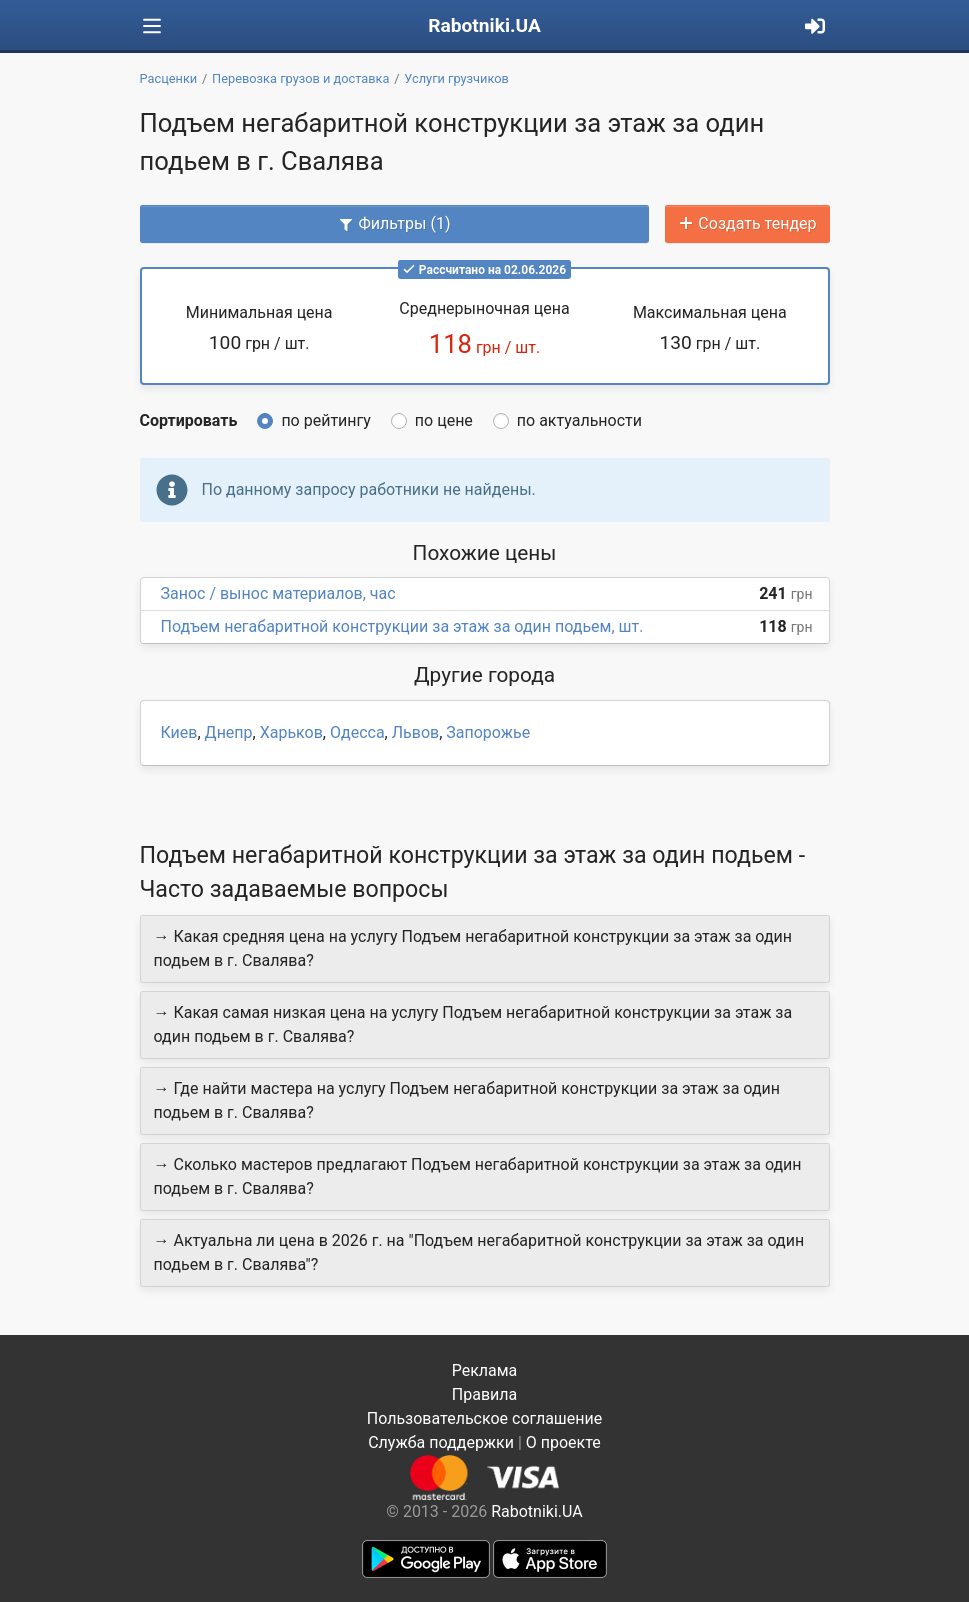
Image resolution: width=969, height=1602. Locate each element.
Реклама (485, 1370)
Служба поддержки (441, 1442)
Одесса (357, 732)
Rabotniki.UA (484, 25)
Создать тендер (747, 223)
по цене (444, 420)
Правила (484, 1394)
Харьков (291, 732)
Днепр (229, 732)
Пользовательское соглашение (485, 1418)
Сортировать (189, 420)
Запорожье (488, 732)
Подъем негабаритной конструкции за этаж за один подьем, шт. (402, 626)
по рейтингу (325, 420)
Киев (179, 732)
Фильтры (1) (394, 223)
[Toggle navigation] (152, 26)
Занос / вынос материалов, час (278, 593)
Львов (415, 732)
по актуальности (579, 420)
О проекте (563, 1442)
